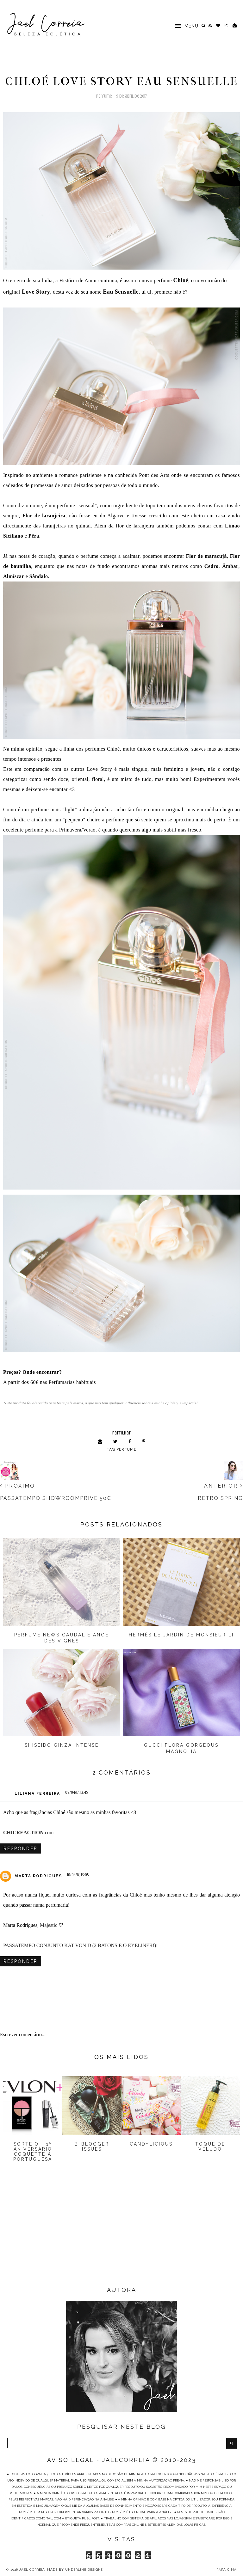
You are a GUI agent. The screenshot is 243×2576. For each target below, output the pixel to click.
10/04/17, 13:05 (78, 1875)
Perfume (104, 96)
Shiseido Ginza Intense (62, 1745)
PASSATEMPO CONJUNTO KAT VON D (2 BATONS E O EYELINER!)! (80, 1945)
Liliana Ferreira (37, 1793)
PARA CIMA (226, 2569)
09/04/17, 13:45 (76, 1792)
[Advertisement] (121, 2234)
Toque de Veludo (210, 2146)
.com (28, 1832)
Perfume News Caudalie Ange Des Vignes (61, 1638)
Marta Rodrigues (38, 1876)
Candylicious (151, 2144)
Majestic (48, 1925)
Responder (20, 1848)
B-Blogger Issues (92, 2146)
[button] (183, 25)
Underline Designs (84, 2569)
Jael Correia (32, 2569)
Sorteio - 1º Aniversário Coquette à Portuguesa (32, 2151)
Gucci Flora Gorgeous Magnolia (181, 1748)
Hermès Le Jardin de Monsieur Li (181, 1634)
